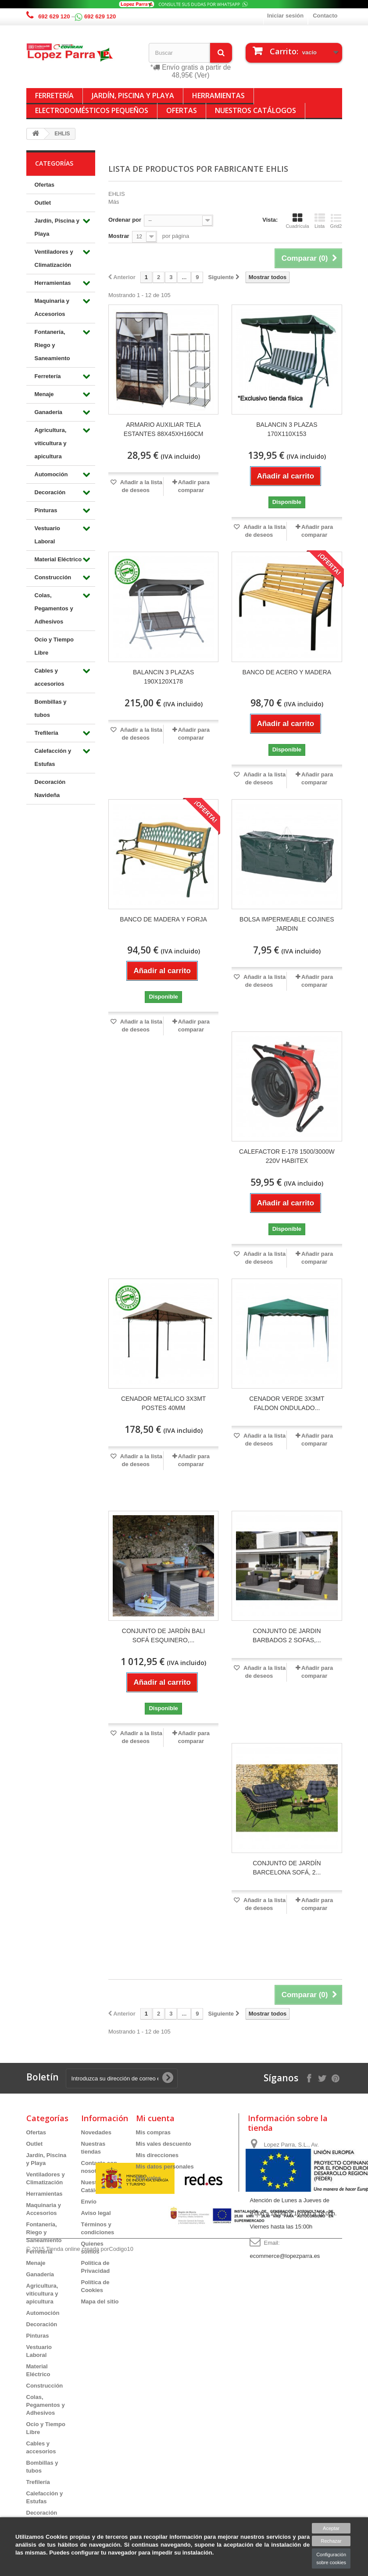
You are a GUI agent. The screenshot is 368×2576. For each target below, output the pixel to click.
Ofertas (181, 110)
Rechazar (331, 2541)
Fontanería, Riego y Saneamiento (52, 345)
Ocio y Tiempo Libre (54, 646)
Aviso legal (96, 2213)
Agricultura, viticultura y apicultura (51, 443)
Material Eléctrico (58, 559)
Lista (319, 221)
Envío (88, 2201)
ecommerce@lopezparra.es (285, 2256)
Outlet (43, 202)
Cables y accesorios (49, 677)
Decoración (50, 492)
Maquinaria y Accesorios (52, 307)
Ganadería (49, 412)
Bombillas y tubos (51, 708)
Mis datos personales (165, 2166)
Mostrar (118, 236)
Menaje (44, 394)
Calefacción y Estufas (53, 757)
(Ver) (202, 75)
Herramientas (218, 95)
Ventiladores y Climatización (54, 258)
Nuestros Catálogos (255, 110)
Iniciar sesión (285, 15)
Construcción (53, 577)
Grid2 (336, 221)
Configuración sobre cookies (331, 2558)
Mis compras (153, 2132)
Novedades (96, 2132)
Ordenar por (124, 219)
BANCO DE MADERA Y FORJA (163, 919)
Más (113, 201)
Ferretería (54, 95)
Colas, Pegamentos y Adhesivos (54, 608)
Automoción (51, 474)
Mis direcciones (157, 2155)
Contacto (325, 15)
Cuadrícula (297, 221)
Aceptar (331, 2528)
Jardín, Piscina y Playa (133, 95)
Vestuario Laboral (48, 535)
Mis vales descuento (163, 2143)
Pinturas (46, 510)
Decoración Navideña (50, 788)
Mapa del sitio (100, 2301)
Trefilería (46, 733)
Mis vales (148, 2178)
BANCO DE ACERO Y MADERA (287, 672)
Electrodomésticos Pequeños (91, 110)
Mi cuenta (155, 2118)
